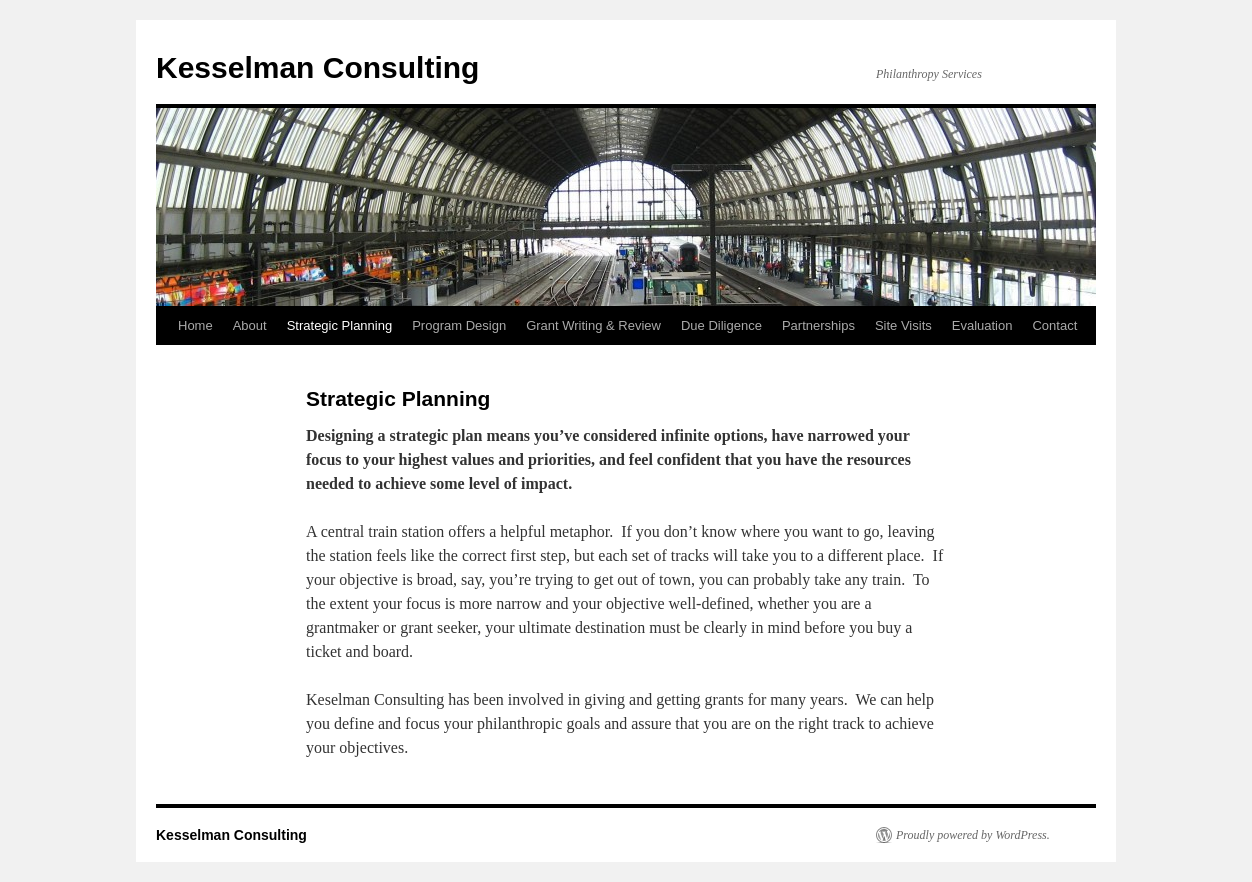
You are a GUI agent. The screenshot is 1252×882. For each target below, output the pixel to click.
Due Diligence (721, 325)
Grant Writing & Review (593, 325)
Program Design (459, 325)
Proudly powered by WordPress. (973, 835)
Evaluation (982, 325)
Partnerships (818, 325)
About (250, 325)
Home (195, 325)
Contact (1054, 325)
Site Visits (903, 325)
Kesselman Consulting (317, 67)
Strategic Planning (340, 325)
